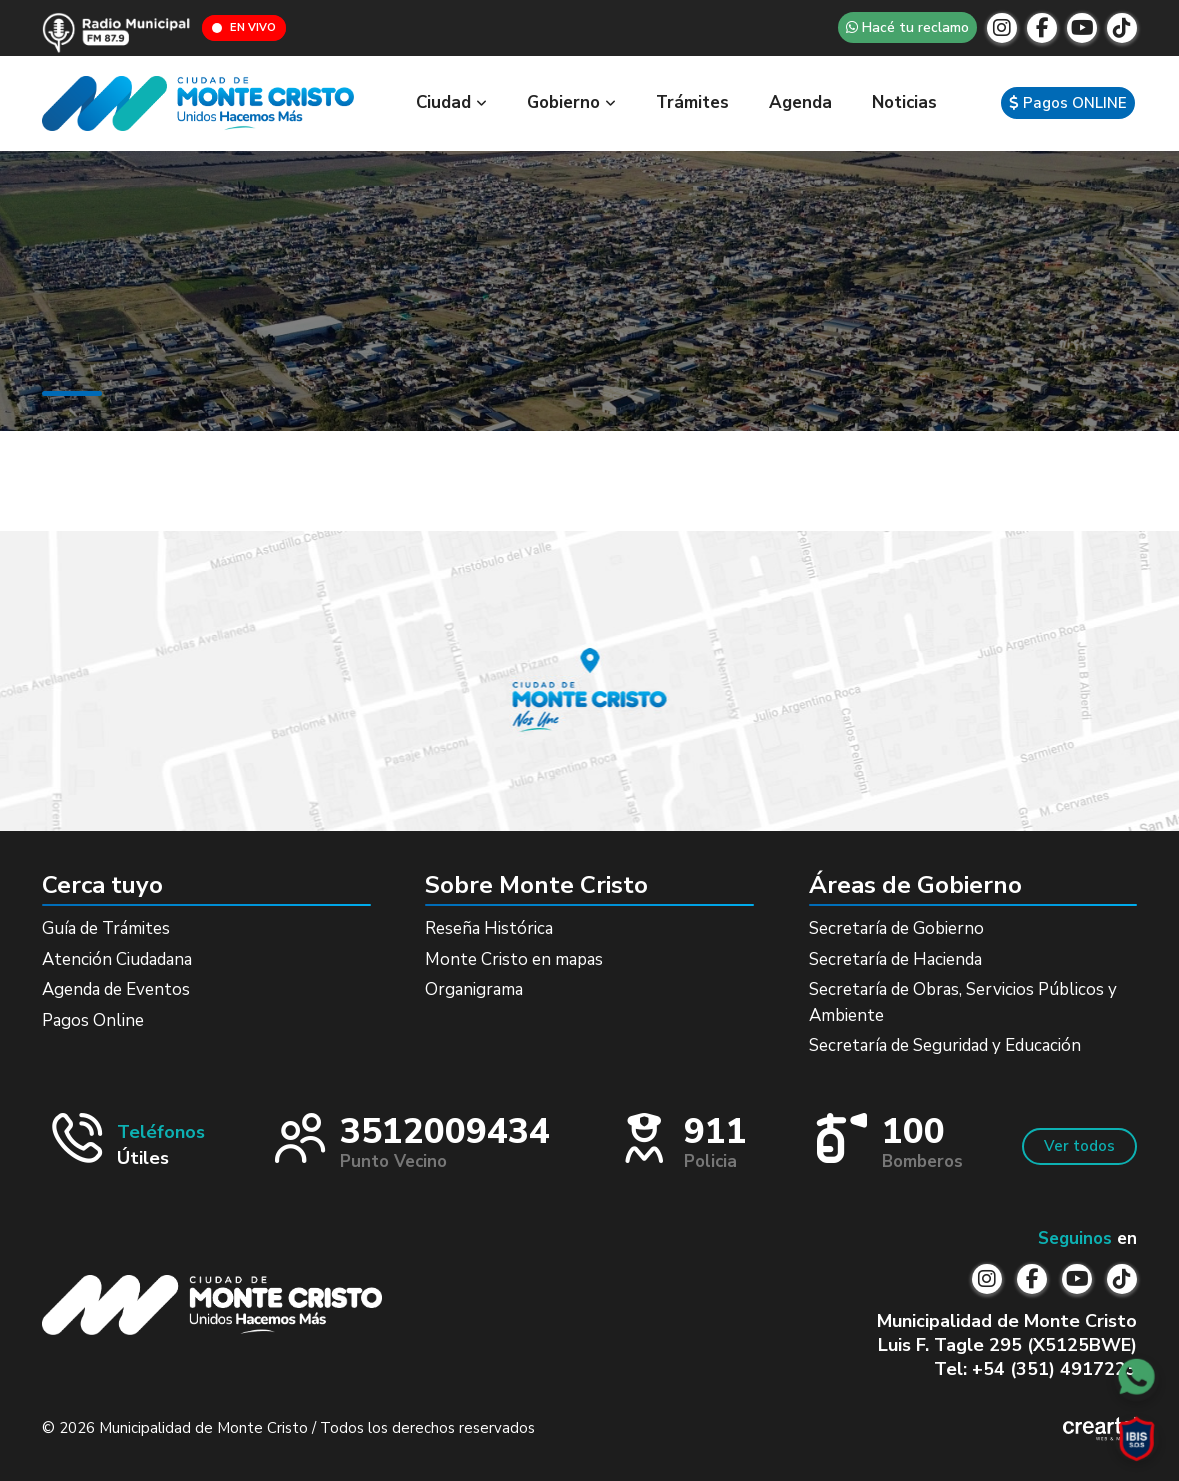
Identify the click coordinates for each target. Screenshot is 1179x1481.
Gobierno (571, 102)
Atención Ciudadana (117, 959)
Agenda (800, 102)
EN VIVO (244, 27)
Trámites (692, 102)
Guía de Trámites (106, 928)
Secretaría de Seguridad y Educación (945, 1045)
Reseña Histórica (489, 928)
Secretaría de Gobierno (896, 928)
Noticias (904, 102)
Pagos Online (93, 1020)
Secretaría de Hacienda (895, 959)
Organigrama (474, 989)
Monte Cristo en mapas (514, 959)
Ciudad (451, 102)
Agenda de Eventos (116, 989)
